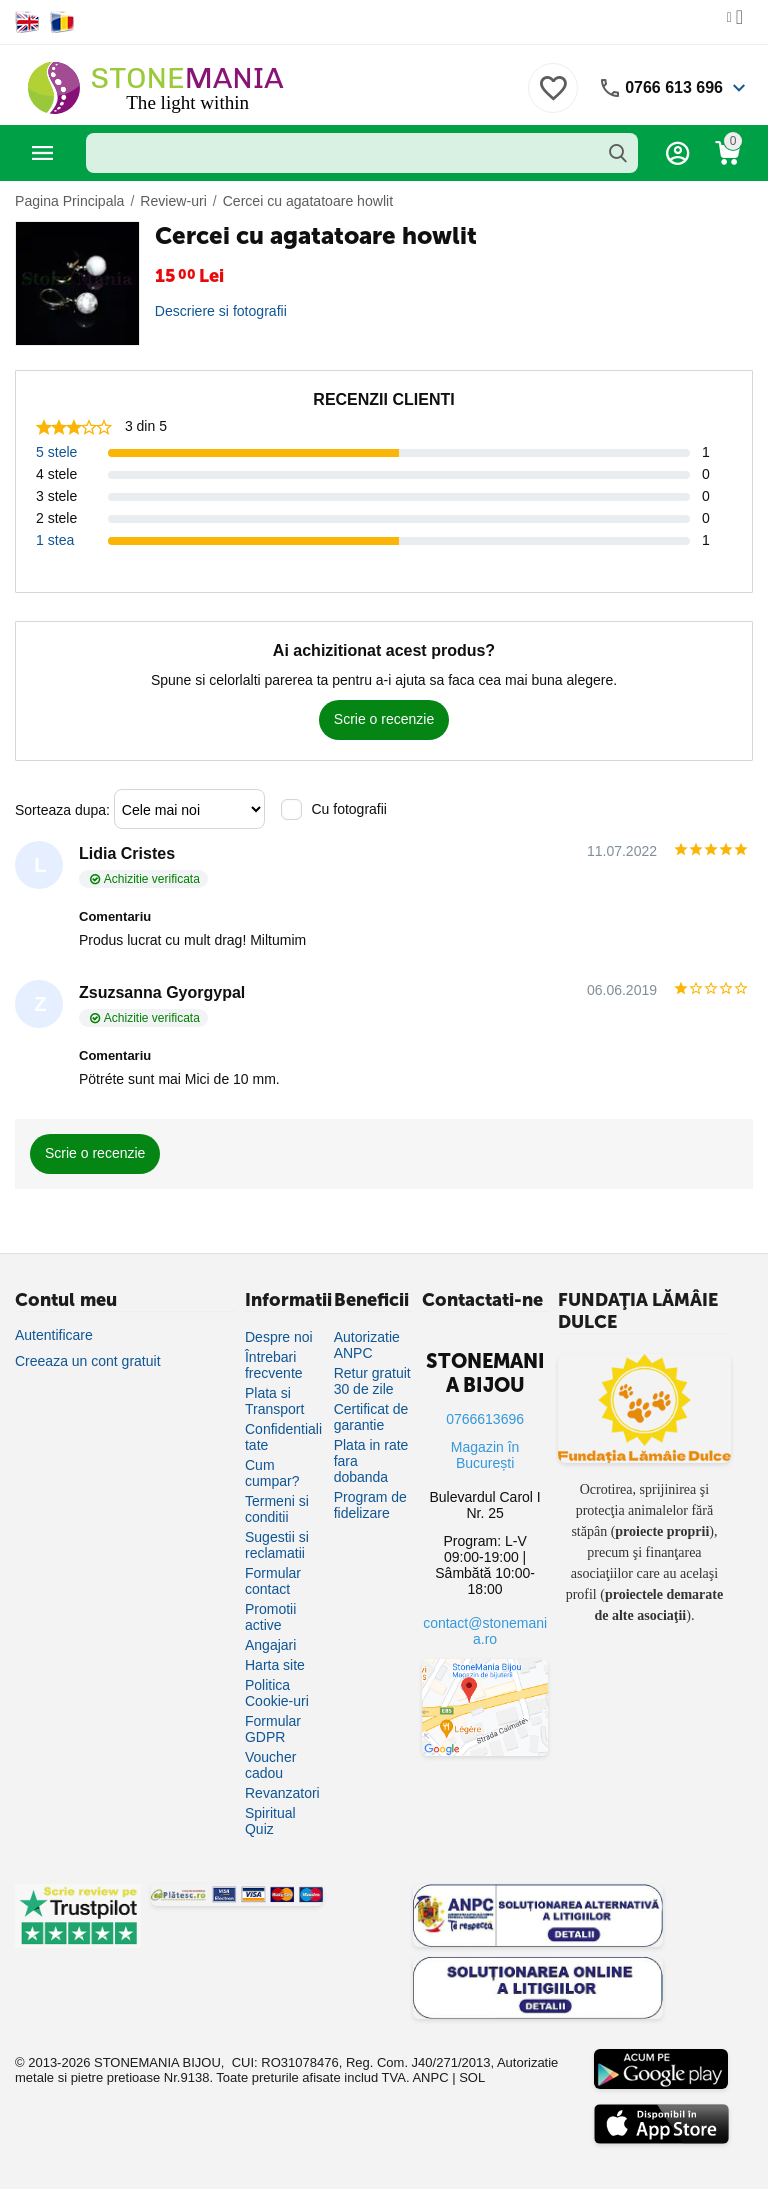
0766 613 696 (674, 87)
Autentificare (54, 1335)
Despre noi (279, 1337)
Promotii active (270, 1617)
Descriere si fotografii (221, 311)
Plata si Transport (274, 1401)
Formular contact (273, 1581)
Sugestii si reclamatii (277, 1545)
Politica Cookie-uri (277, 1693)
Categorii (43, 153)
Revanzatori (282, 1793)
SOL (472, 2077)
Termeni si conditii (277, 1509)
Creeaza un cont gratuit (88, 1361)
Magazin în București (485, 1455)
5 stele (56, 452)
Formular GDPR (273, 1729)
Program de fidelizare (370, 1505)
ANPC (430, 2077)
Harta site (275, 1665)
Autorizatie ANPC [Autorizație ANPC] (367, 1345)
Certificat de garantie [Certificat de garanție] (371, 1417)
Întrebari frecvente (274, 1365)
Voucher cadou (270, 1765)
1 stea (55, 540)
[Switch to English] (27, 22)
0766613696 (485, 1419)
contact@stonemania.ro (485, 1631)
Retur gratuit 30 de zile (372, 1381)
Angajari (270, 1645)
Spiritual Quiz (270, 1821)
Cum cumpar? (272, 1473)
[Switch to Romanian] (62, 22)
